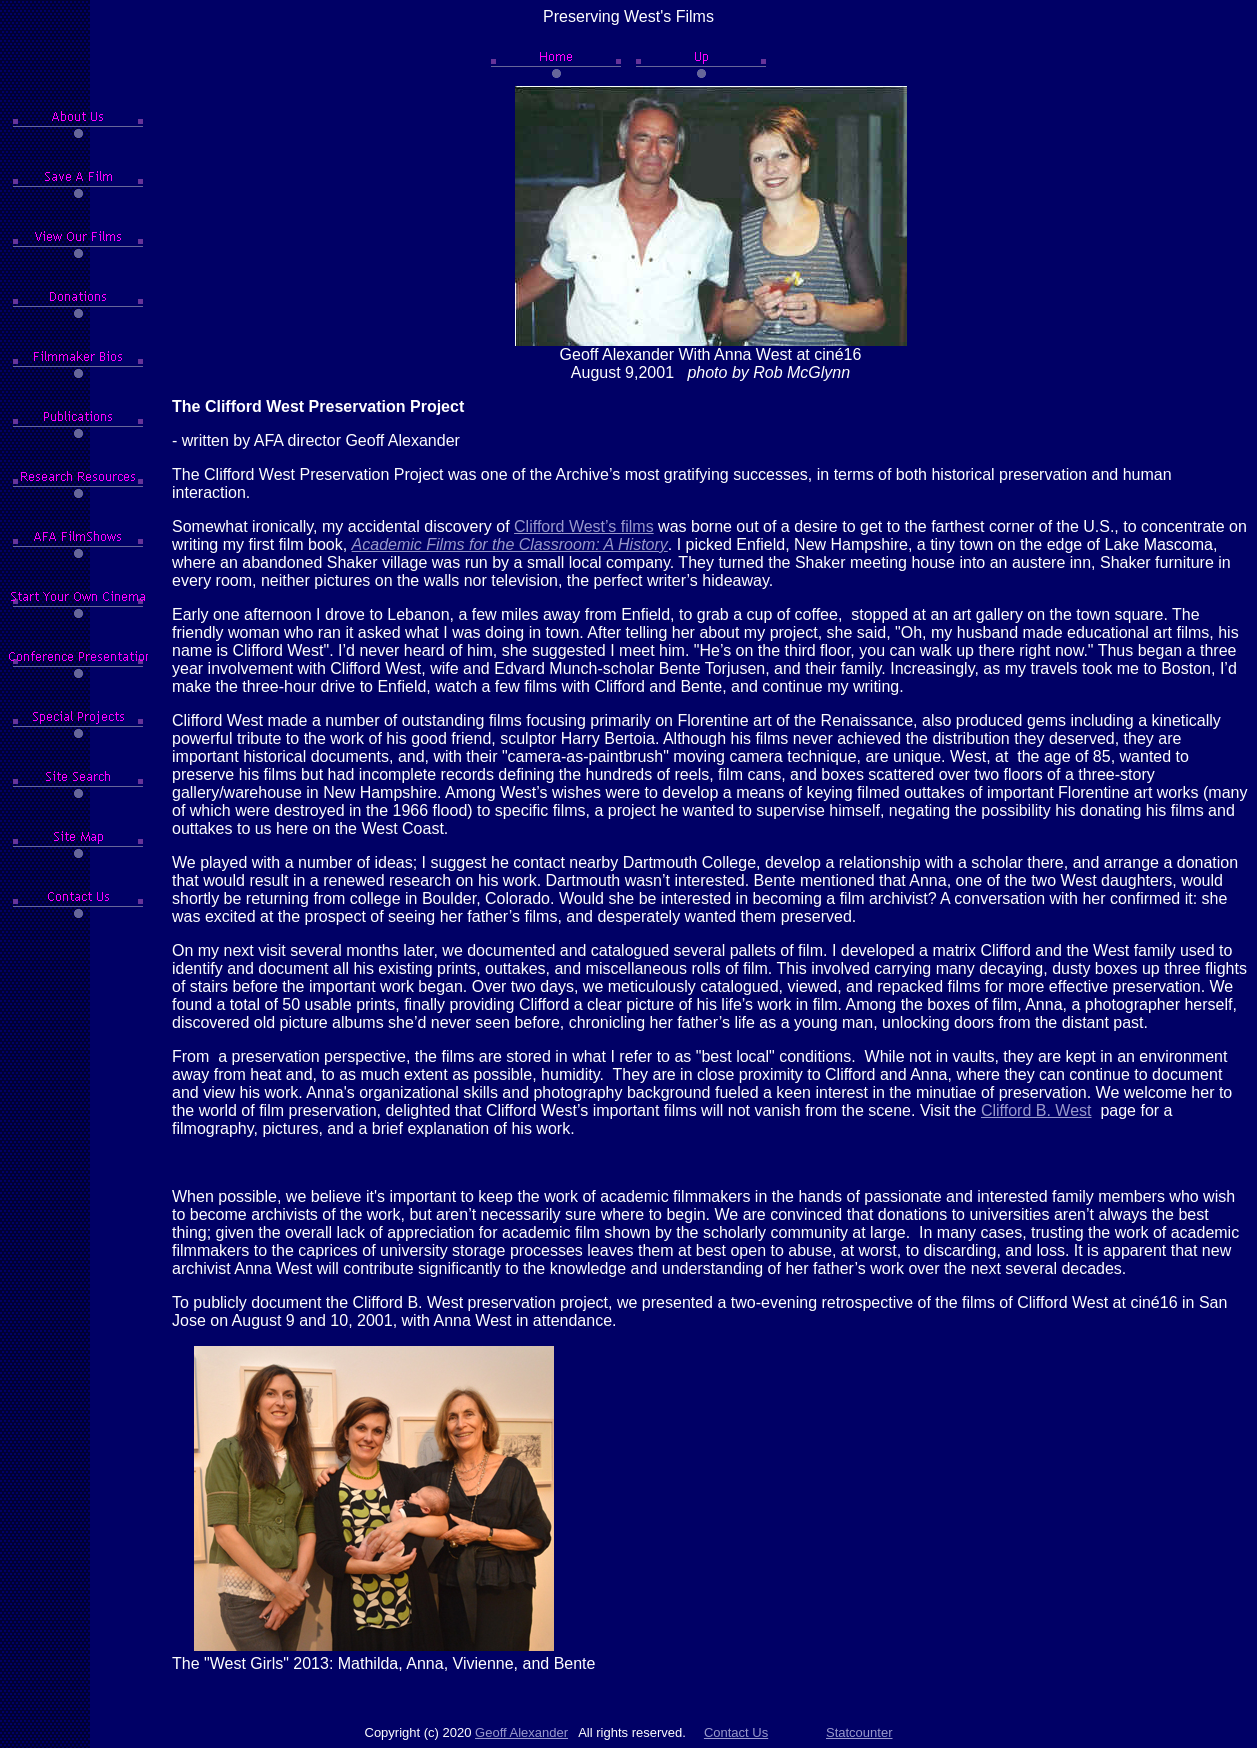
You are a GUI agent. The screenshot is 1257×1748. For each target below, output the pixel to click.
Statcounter (859, 1732)
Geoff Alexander (521, 1732)
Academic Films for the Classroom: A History (510, 544)
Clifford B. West (1036, 1110)
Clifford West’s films (584, 526)
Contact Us (736, 1732)
